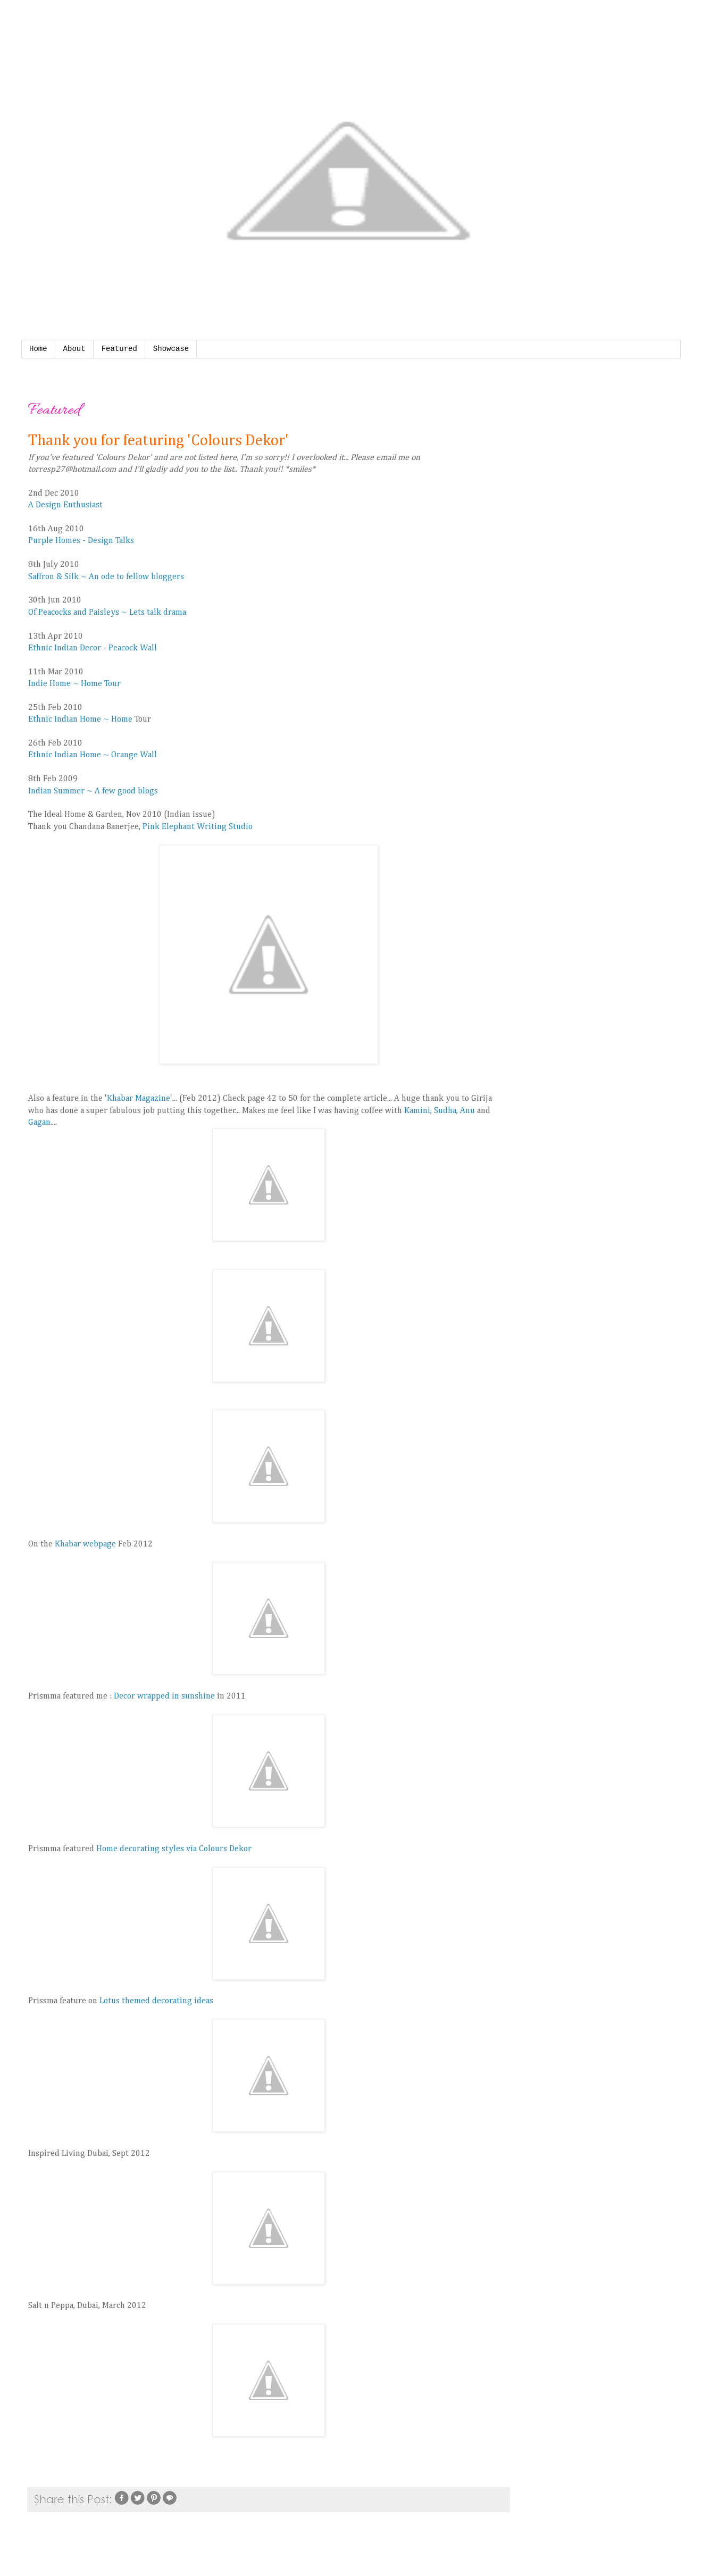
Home (38, 349)
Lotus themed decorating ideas (156, 2001)
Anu (468, 1111)
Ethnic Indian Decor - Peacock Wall (92, 648)
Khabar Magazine (138, 1098)
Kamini (417, 1111)
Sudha (445, 1111)
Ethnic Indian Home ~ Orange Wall (92, 755)
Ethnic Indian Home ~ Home (80, 719)
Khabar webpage (84, 1544)
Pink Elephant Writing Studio (198, 827)
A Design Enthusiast (65, 505)
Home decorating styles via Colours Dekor (174, 1849)
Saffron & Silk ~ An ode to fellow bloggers (106, 577)
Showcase (171, 349)
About (74, 349)
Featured (119, 349)
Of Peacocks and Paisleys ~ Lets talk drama (107, 612)
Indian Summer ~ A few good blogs (93, 791)
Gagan (39, 1122)
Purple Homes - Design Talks (81, 541)
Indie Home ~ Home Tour (74, 684)
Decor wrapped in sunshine (164, 1696)
